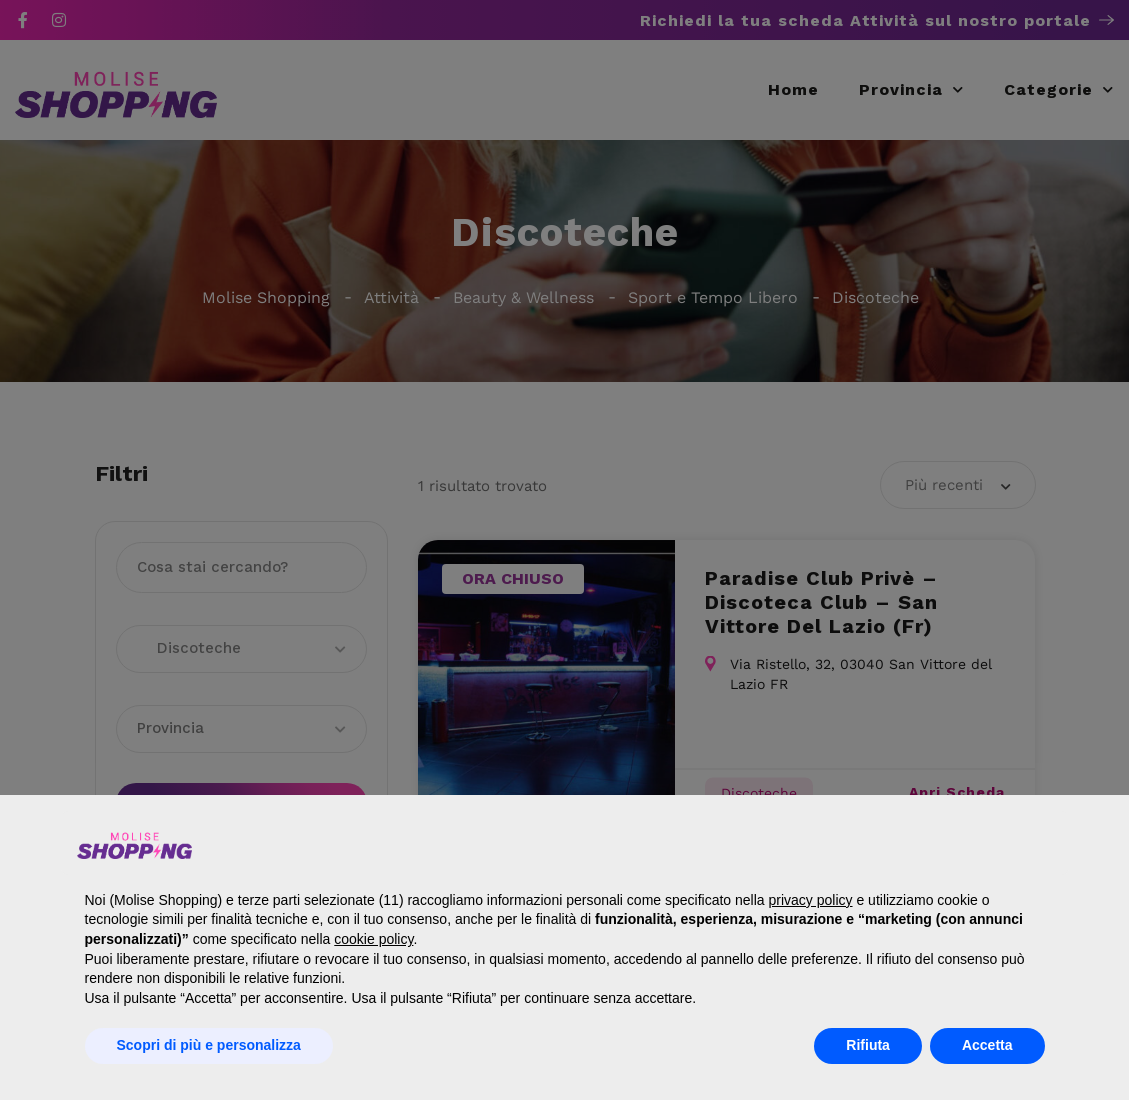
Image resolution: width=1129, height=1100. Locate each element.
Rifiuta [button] (868, 1045)
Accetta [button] (987, 1045)
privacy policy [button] (811, 900)
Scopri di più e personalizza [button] (209, 1045)
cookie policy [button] (373, 939)
